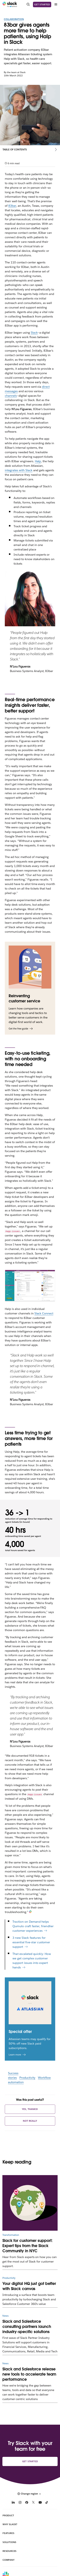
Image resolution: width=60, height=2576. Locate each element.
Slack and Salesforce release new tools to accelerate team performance (29, 2374)
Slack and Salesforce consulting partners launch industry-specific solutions (26, 2326)
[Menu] (56, 4)
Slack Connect (43, 1313)
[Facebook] (26, 2503)
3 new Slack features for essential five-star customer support (31, 1942)
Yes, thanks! (30, 2109)
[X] (33, 2503)
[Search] (28, 4)
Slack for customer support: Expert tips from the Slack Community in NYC (27, 2245)
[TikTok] (46, 2503)
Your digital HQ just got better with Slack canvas (29, 2286)
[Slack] (9, 4)
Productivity (27, 2077)
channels (11, 396)
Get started (42, 4)
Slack (34, 332)
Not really (30, 2120)
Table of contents (15, 149)
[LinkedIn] (13, 2503)
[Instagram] (20, 2503)
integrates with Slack (18, 470)
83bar (12, 206)
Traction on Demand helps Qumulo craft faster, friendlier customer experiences (33, 1926)
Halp (38, 461)
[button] (30, 2494)
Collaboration (14, 19)
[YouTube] (40, 2503)
